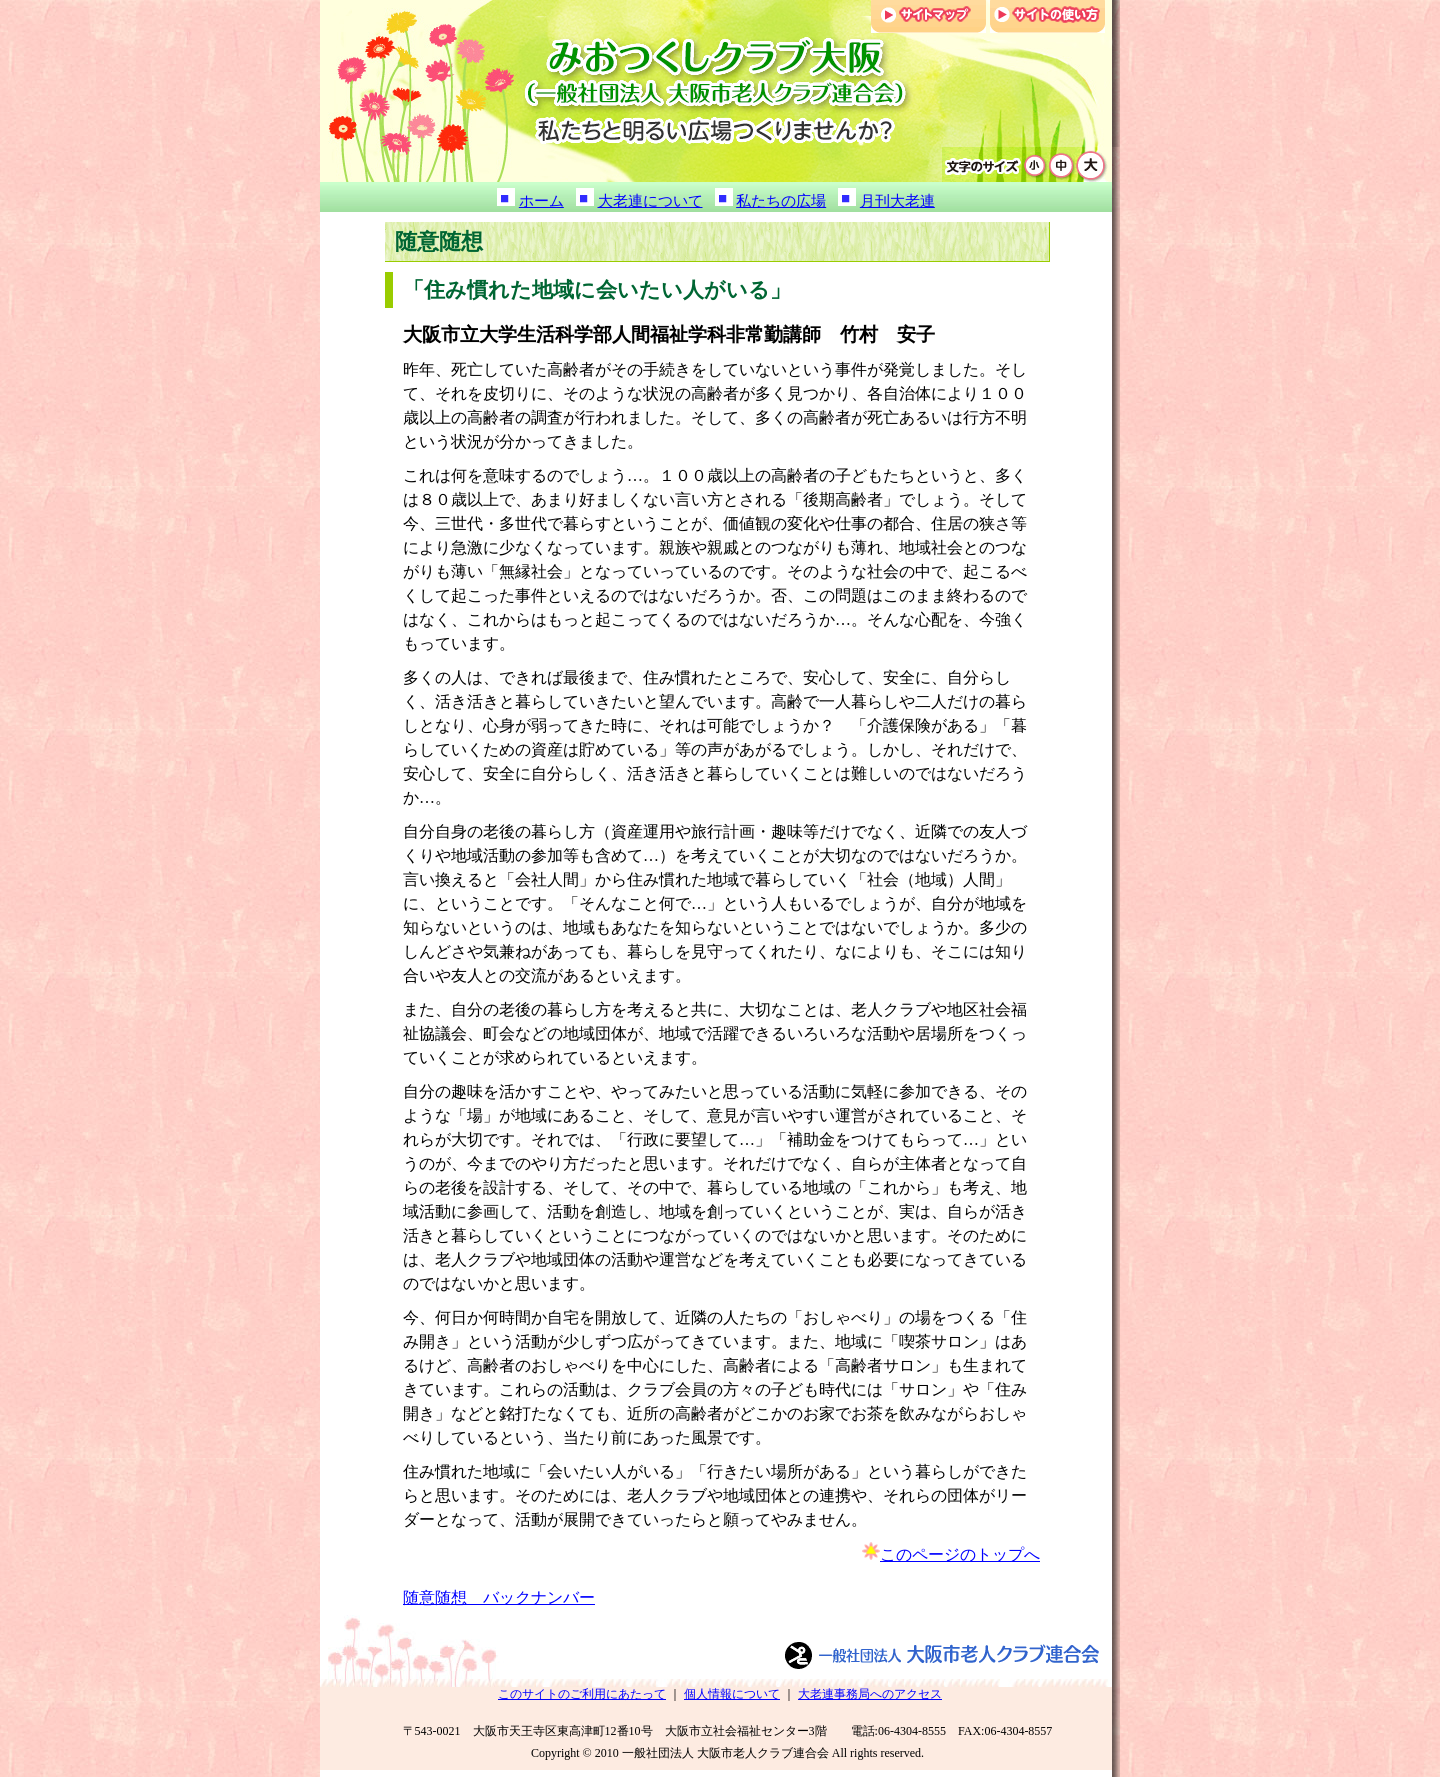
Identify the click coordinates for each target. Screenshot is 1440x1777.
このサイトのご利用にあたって (582, 1694)
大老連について (650, 201)
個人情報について (732, 1694)
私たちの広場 (781, 201)
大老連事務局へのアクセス (870, 1694)
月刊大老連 (897, 201)
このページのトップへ (960, 1554)
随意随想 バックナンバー (499, 1597)
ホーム (541, 201)
